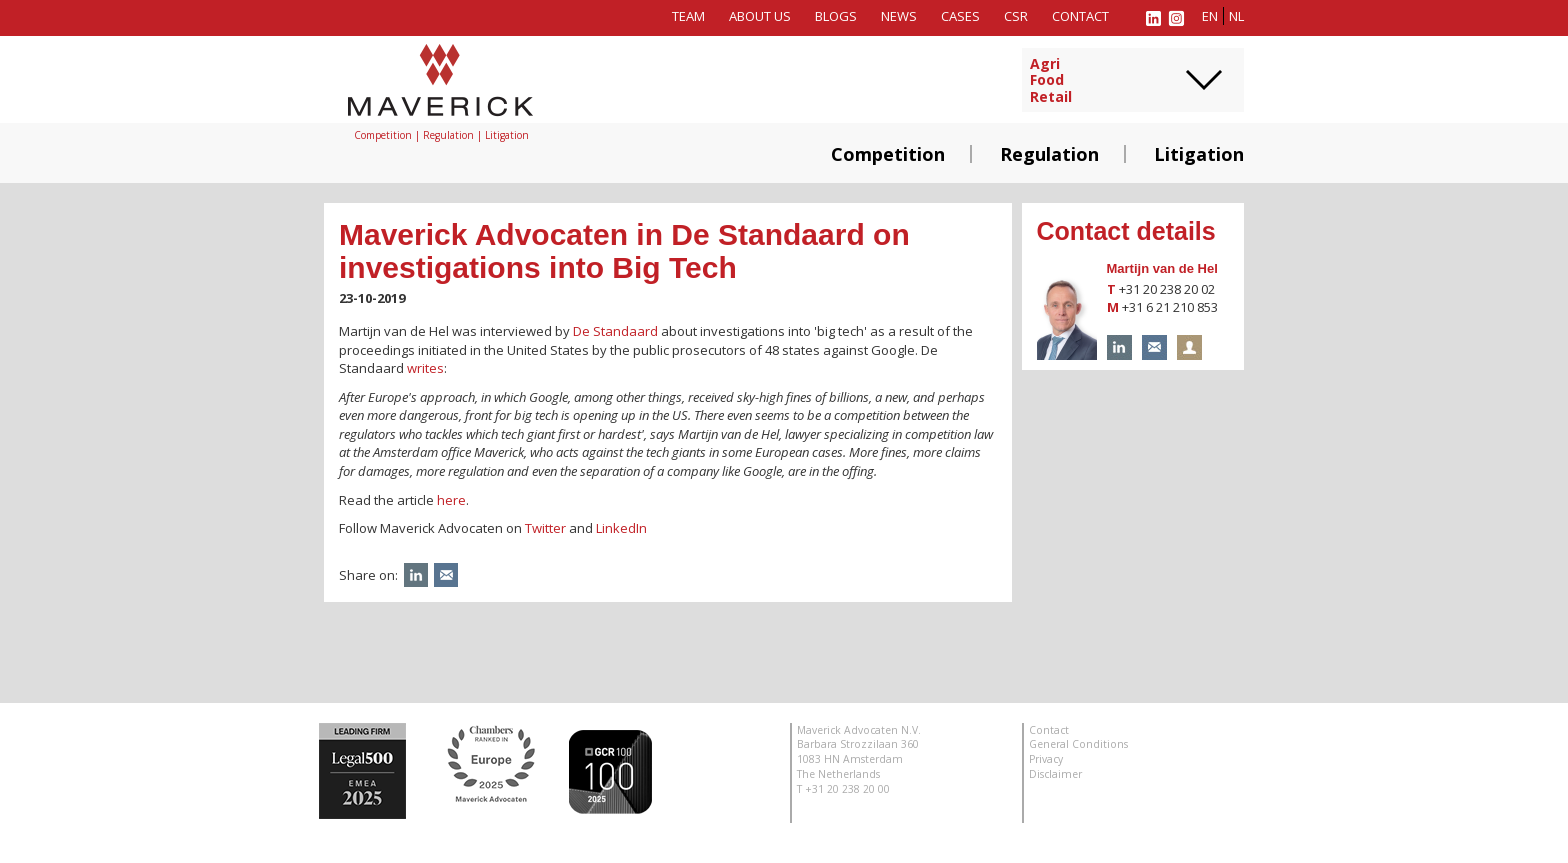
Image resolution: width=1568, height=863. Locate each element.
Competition (888, 154)
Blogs (836, 16)
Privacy (1046, 759)
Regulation (1049, 154)
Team (688, 16)
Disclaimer (1055, 774)
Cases (960, 16)
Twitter (545, 528)
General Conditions (1078, 744)
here (451, 500)
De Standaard (615, 331)
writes (425, 368)
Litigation (1199, 154)
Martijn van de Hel (1162, 268)
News (899, 16)
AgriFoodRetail (1051, 81)
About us (760, 16)
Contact (1080, 16)
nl (1236, 16)
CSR (1016, 16)
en (1210, 16)
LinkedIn (621, 528)
